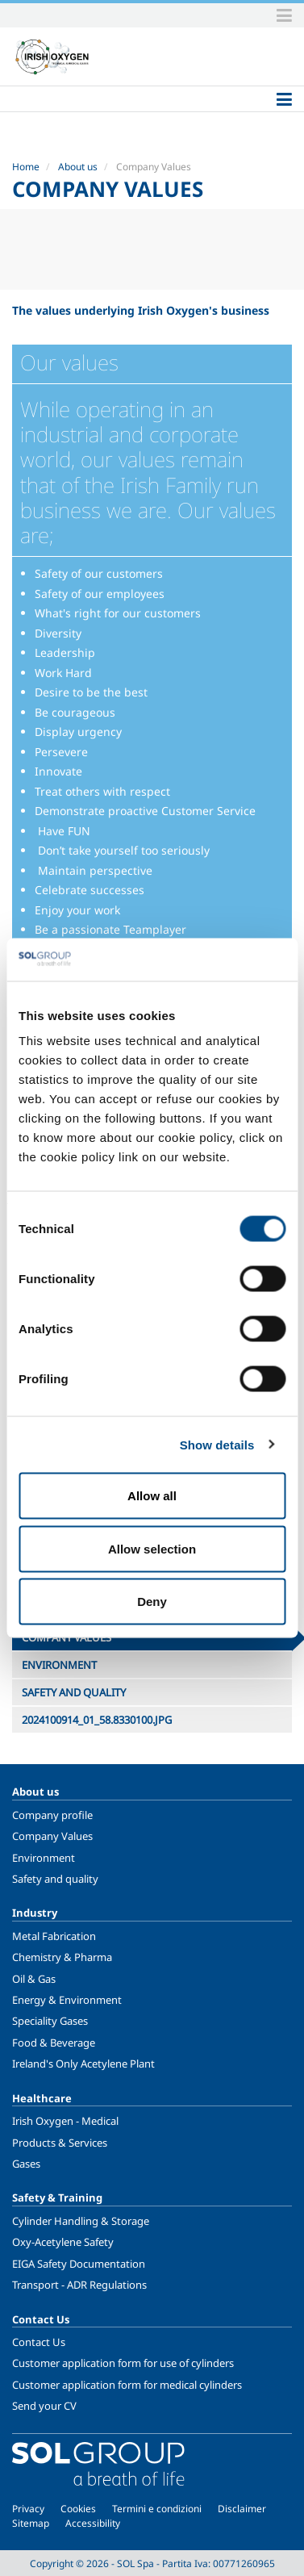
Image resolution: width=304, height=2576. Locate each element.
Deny (152, 1601)
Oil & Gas (34, 1979)
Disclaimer (242, 2508)
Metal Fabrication (54, 1936)
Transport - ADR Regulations (79, 2284)
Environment (43, 1857)
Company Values (52, 1836)
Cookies (78, 2508)
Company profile (52, 1815)
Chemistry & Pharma (62, 1957)
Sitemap (30, 2523)
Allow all (152, 1496)
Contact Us (38, 2342)
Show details (217, 1444)
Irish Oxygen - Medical (65, 2121)
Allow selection (152, 1548)
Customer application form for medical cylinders (127, 2384)
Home (26, 167)
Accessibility (92, 2523)
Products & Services (59, 2142)
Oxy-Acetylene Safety (63, 2242)
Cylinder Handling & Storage (80, 2221)
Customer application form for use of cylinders (123, 2363)
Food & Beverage (53, 2042)
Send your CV (44, 2405)
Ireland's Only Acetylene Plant (83, 2063)
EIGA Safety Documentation (78, 2263)
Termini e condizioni (157, 2508)
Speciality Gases (50, 2021)
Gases (26, 2163)
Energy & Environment (67, 2000)
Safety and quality (55, 1878)
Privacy (28, 2508)
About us (78, 167)
